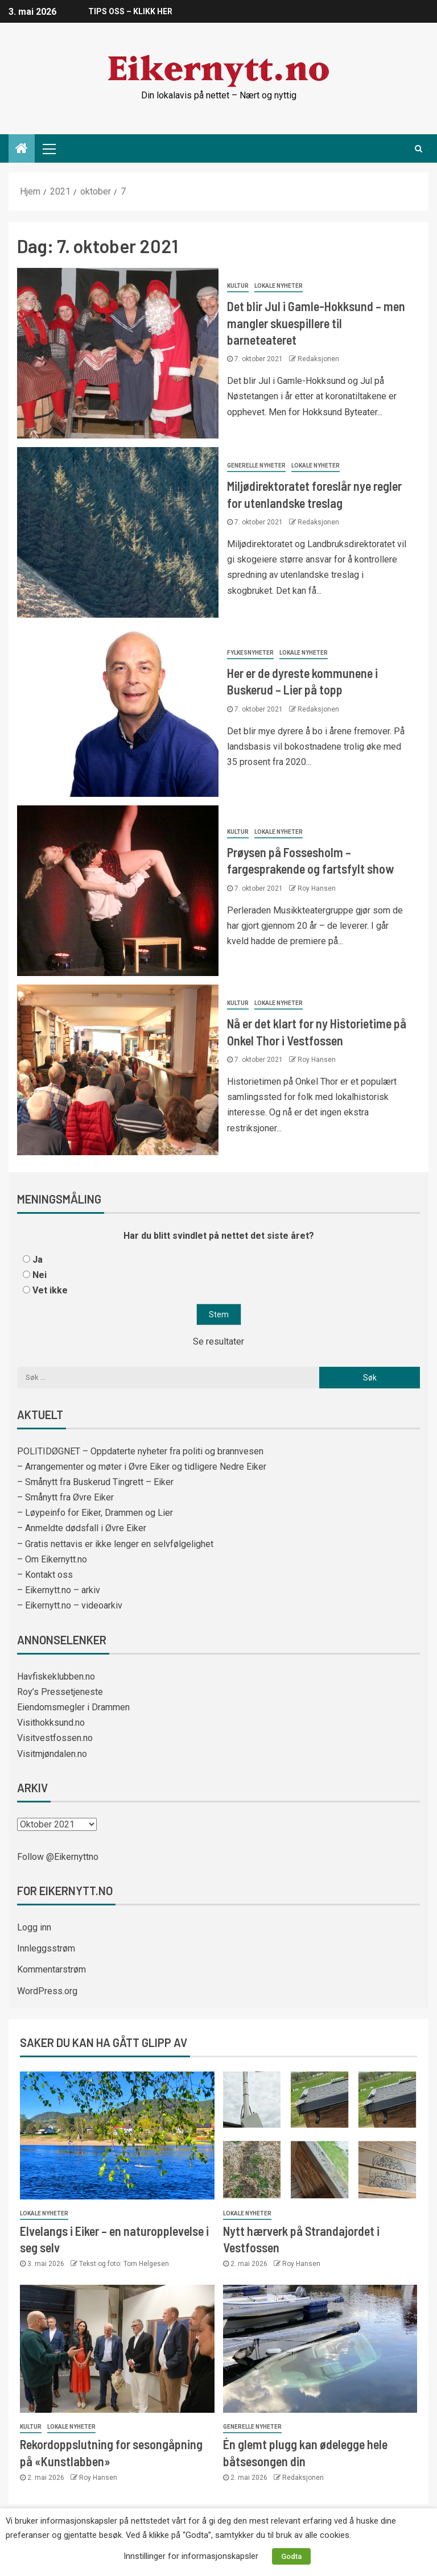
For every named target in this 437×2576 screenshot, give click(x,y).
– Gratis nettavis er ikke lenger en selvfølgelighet (115, 1544)
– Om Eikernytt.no (52, 1559)
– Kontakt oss (45, 1574)
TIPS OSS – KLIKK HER (130, 11)
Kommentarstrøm (51, 1969)
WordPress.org (47, 1991)
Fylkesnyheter (250, 653)
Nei (39, 1275)
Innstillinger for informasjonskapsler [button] (190, 2556)
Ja (37, 1259)
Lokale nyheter (278, 286)
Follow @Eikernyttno (57, 1856)
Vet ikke (50, 1290)
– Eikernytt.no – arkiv (58, 1590)
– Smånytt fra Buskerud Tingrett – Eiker (95, 1482)
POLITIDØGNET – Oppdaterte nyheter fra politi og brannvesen (140, 1451)
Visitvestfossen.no (55, 1738)
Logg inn (34, 1927)
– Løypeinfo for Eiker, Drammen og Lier (95, 1512)
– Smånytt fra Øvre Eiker (65, 1497)
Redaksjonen (318, 359)
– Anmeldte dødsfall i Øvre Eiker (81, 1528)
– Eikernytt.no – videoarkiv (69, 1605)
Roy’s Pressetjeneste (60, 1691)
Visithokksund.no (51, 1722)
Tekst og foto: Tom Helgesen (124, 2264)
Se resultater (218, 1341)
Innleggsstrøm (46, 1948)
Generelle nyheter (256, 465)
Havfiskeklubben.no (56, 1676)
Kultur (238, 286)
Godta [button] (291, 2556)
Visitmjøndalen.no (52, 1753)
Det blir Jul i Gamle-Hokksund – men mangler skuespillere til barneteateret (316, 323)
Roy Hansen (317, 888)
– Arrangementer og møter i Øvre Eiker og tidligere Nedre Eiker (141, 1466)
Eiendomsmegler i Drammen (73, 1707)
